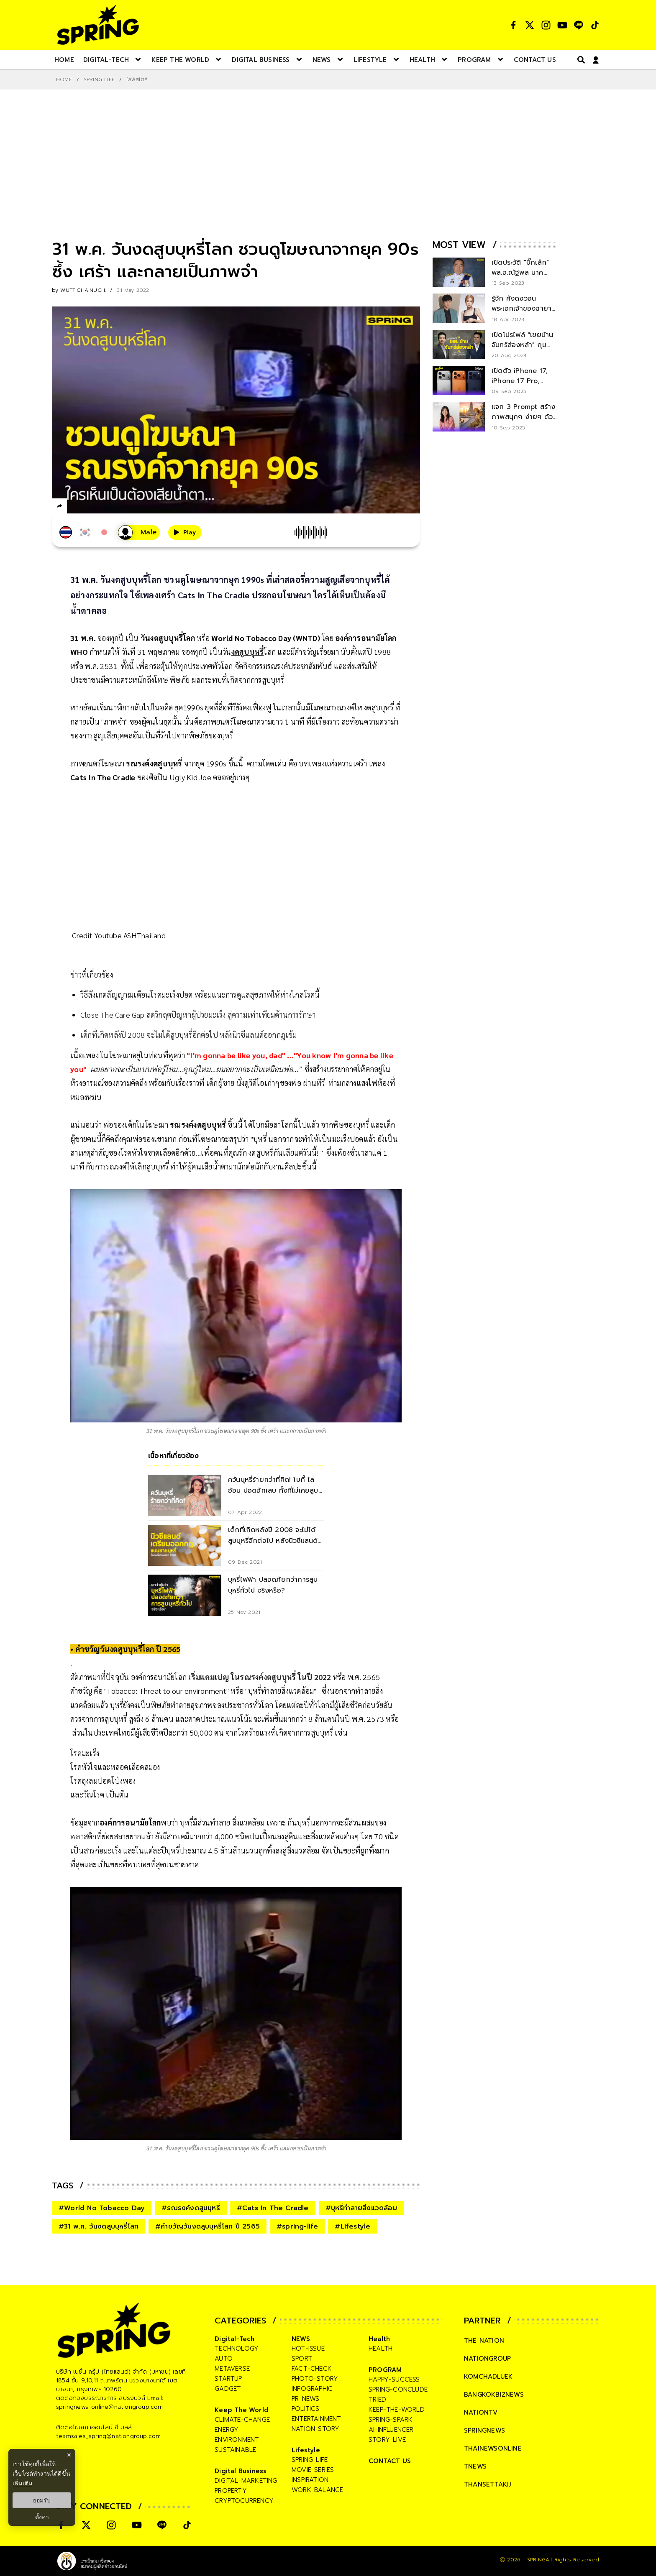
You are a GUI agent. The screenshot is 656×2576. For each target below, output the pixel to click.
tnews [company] (475, 2466)
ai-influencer (391, 2429)
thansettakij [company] (487, 2484)
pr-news (305, 2398)
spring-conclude (398, 2389)
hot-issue (308, 2348)
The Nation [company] (484, 2340)
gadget (228, 2388)
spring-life (310, 2459)
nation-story (315, 2428)
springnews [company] (484, 2430)
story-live (387, 2439)
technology (237, 2348)
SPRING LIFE (99, 79)
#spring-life (297, 2226)
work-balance (317, 2489)
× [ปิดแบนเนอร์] (69, 2455)
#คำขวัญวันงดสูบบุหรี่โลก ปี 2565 (207, 2226)
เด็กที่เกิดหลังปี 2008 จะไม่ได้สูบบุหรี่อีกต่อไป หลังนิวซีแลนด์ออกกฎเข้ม (188, 1034)
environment (237, 2439)
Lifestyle (306, 2450)
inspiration (310, 2479)
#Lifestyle (352, 2226)
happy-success (394, 2379)
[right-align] (579, 59)
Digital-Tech (234, 2339)
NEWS (301, 2339)
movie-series (313, 2469)
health (380, 2348)
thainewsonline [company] (493, 2448)
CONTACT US (390, 2461)
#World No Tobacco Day (102, 2208)
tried (377, 2399)
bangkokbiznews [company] (494, 2394)
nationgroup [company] (487, 2358)
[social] (513, 25)
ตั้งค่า (42, 2517)
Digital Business (240, 2471)
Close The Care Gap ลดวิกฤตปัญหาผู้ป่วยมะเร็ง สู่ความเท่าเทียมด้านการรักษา (197, 1014)
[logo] (98, 25)
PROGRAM (385, 2369)
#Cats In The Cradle (273, 2208)
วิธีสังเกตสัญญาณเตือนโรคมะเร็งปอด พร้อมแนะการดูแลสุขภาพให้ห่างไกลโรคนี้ (200, 994)
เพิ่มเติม (22, 2483)
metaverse (232, 2368)
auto (224, 2358)
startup (228, 2378)
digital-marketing (246, 2480)
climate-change (242, 2419)
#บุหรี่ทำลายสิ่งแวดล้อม (361, 2208)
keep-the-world (397, 2409)
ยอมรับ (42, 2500)
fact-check (312, 2368)
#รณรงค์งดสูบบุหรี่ (190, 2208)
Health (379, 2339)
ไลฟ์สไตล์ (137, 79)
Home (64, 79)
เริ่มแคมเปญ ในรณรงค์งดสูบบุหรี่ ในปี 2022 (259, 1677)
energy (226, 2429)
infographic (312, 2388)
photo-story (315, 2378)
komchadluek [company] (488, 2376)
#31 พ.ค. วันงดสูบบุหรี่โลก (98, 2226)
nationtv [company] (481, 2412)
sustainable (235, 2449)
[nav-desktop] (64, 59)
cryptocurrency (244, 2500)
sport (302, 2358)
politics (306, 2408)
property (231, 2490)
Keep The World (242, 2410)
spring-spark (391, 2419)
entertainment (316, 2418)
